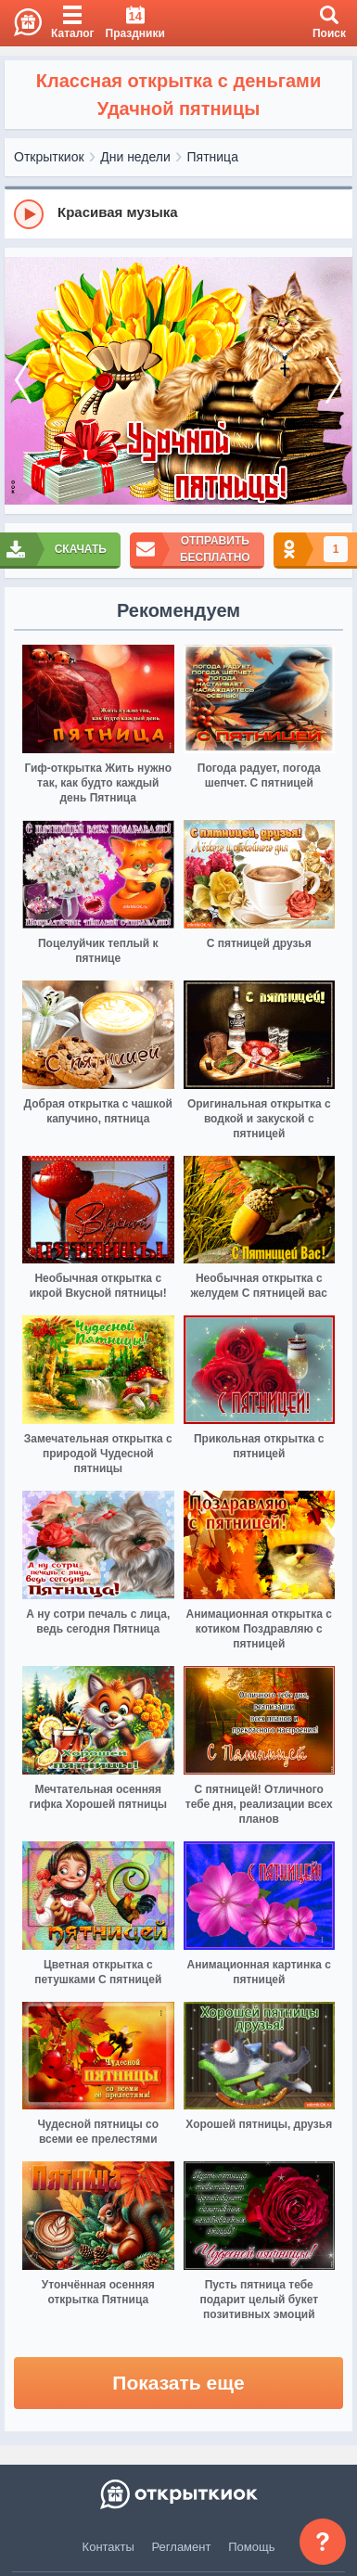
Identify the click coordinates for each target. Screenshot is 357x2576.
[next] (334, 381)
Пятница (212, 156)
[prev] (23, 381)
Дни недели (135, 156)
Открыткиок (49, 156)
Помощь (251, 2547)
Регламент (181, 2547)
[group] (178, 213)
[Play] (29, 214)
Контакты (108, 2547)
